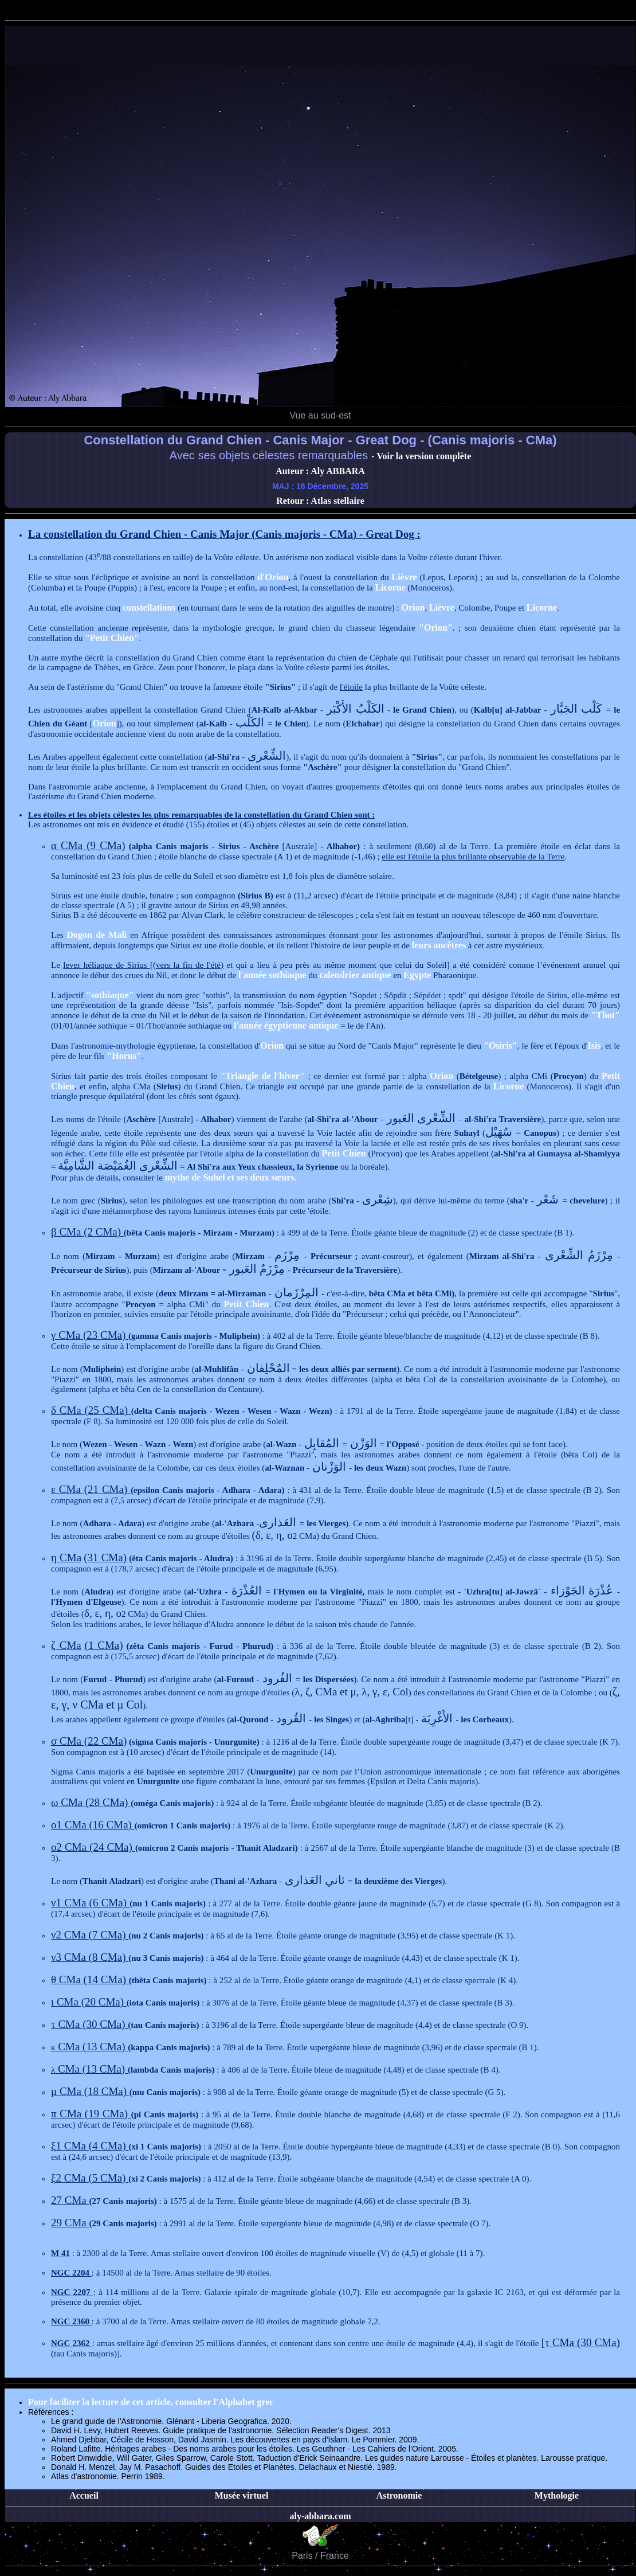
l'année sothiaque (272, 975)
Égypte (417, 975)
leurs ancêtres (439, 945)
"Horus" (124, 1056)
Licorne (390, 587)
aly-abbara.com (320, 2516)
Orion (413, 607)
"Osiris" (500, 1045)
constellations (149, 607)
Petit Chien (344, 1153)
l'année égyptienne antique (286, 1025)
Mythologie (557, 2495)
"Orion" (436, 627)
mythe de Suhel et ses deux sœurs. (231, 1177)
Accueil (84, 2495)
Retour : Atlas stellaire (320, 501)
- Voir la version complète (421, 456)
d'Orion (272, 577)
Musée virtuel (242, 2495)
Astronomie (399, 2495)
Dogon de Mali (97, 935)
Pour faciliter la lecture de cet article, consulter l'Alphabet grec (151, 2402)
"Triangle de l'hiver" (262, 1076)
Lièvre (404, 577)
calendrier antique (355, 975)
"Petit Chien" (112, 638)
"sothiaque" (110, 995)
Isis (593, 1045)
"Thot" (605, 1015)
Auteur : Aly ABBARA (320, 471)
